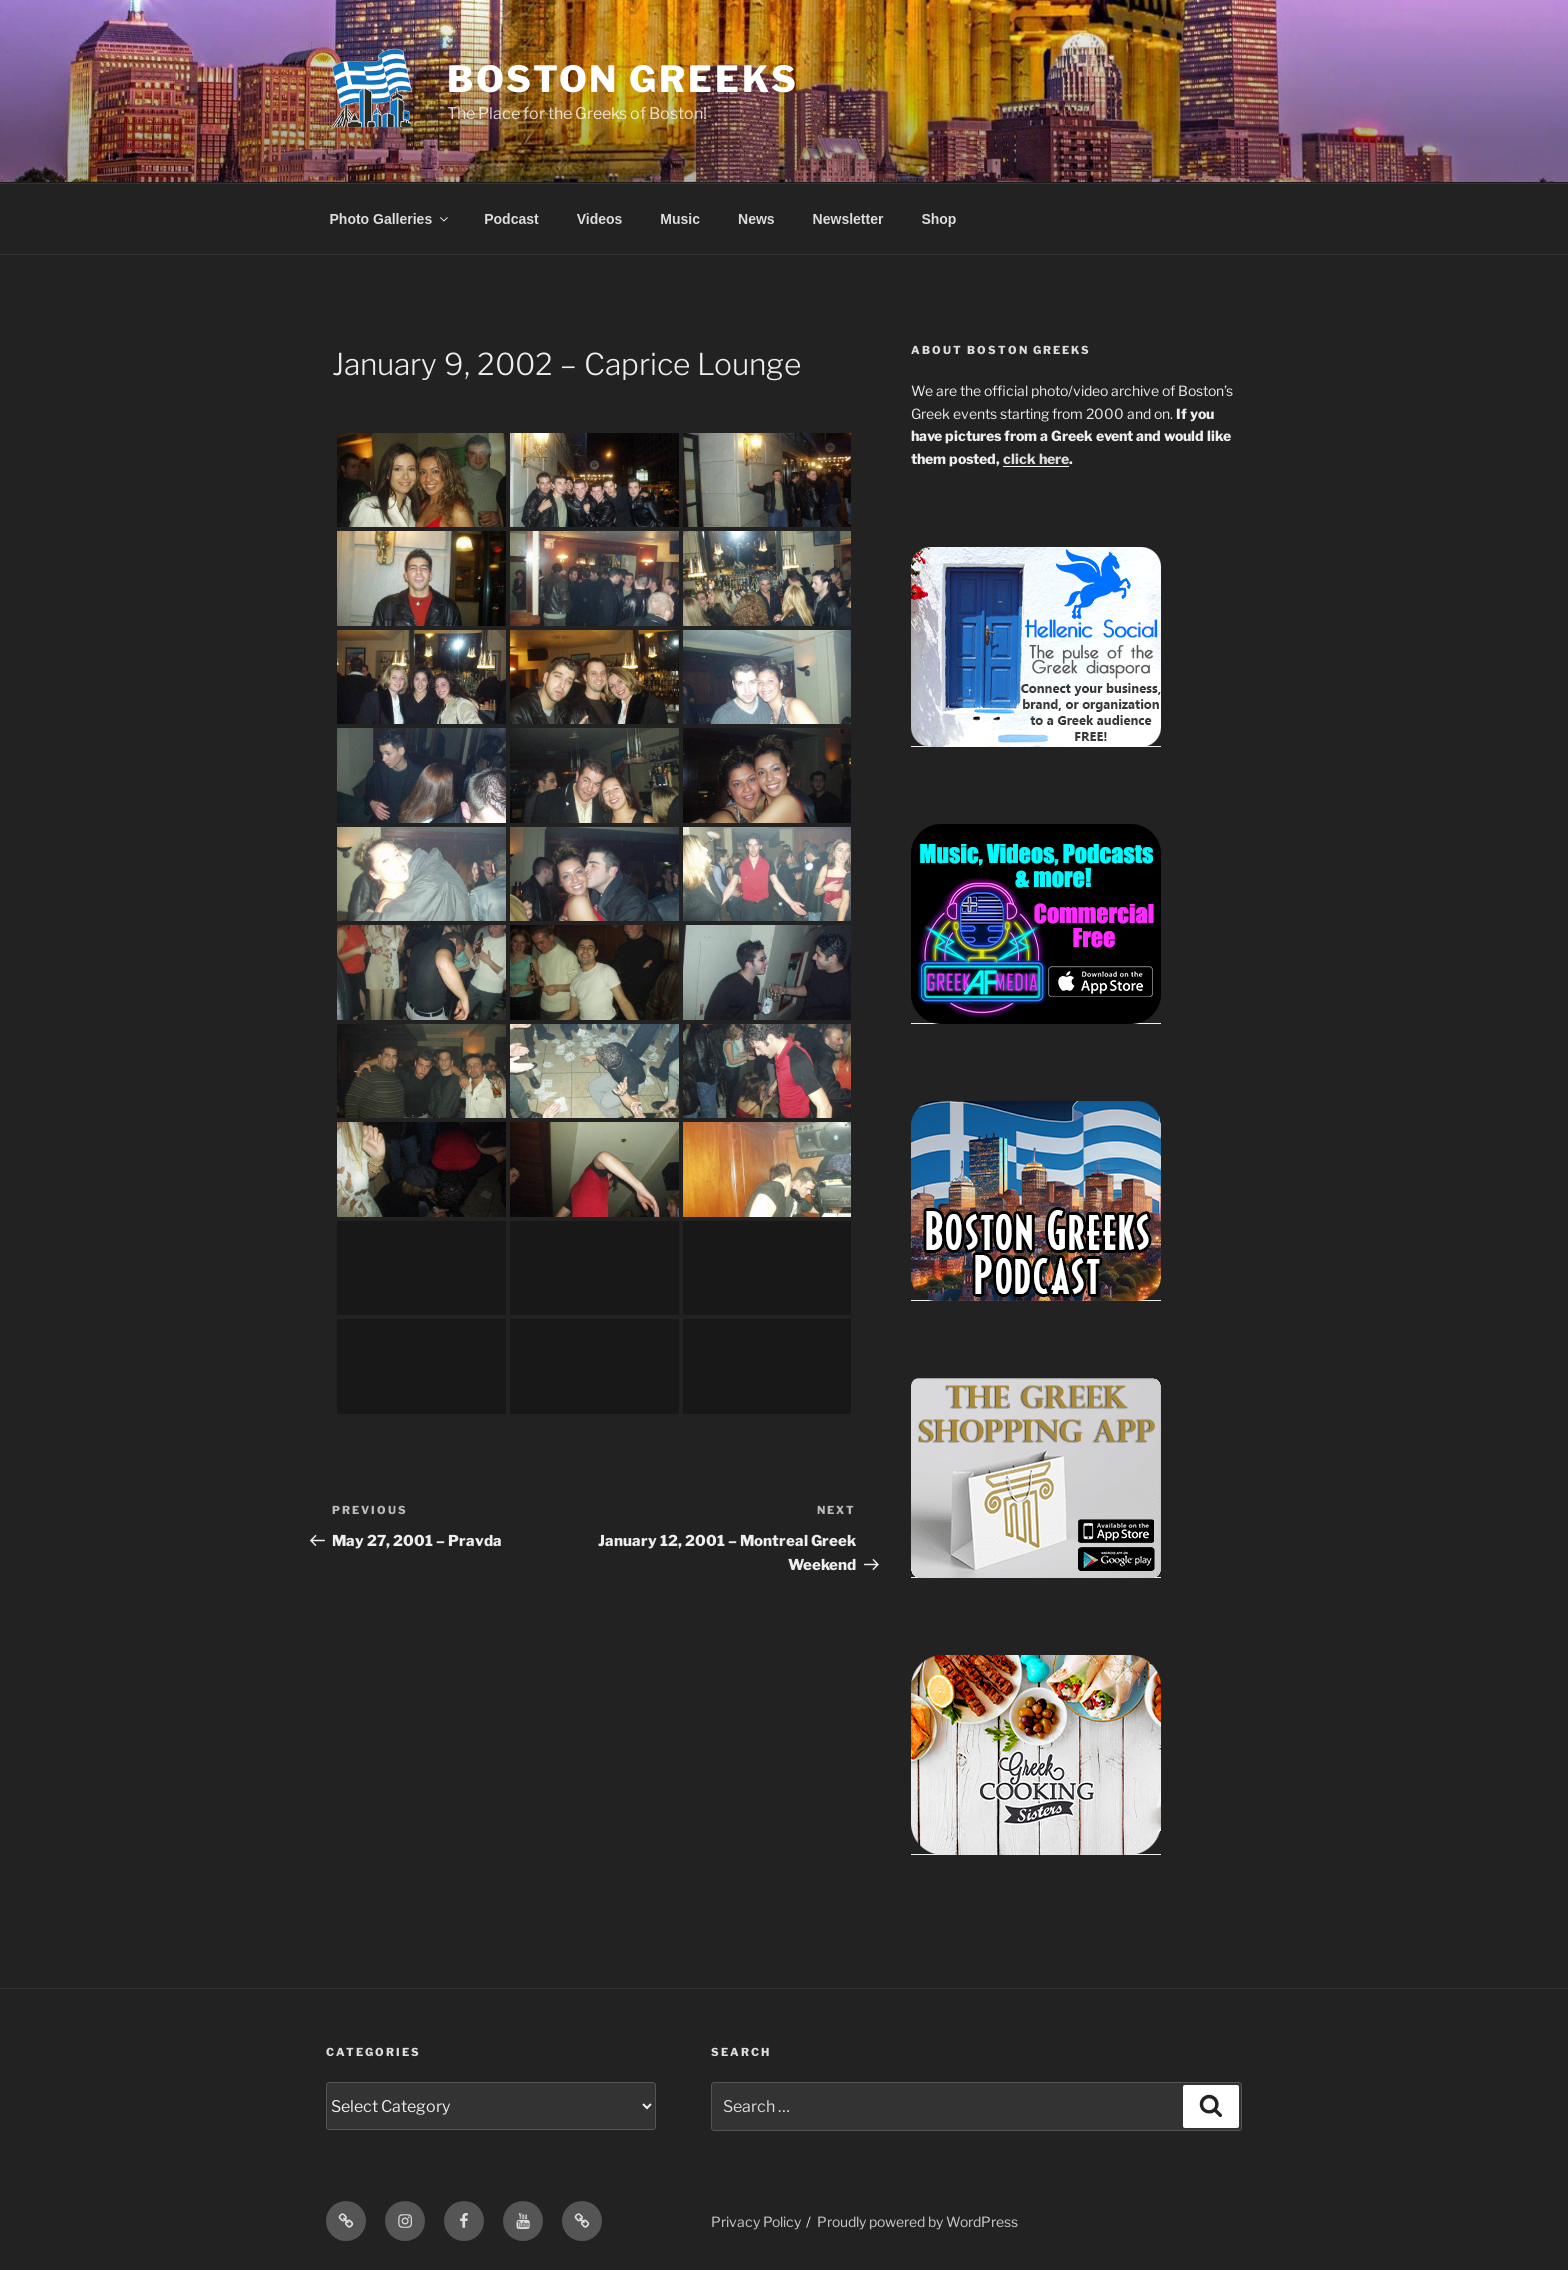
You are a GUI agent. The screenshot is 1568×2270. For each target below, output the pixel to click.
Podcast (511, 219)
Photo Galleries (391, 219)
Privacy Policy (756, 2221)
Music (680, 219)
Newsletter (848, 219)
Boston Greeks (622, 79)
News (756, 219)
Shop (938, 219)
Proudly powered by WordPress (917, 2221)
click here (1036, 458)
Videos (600, 219)
